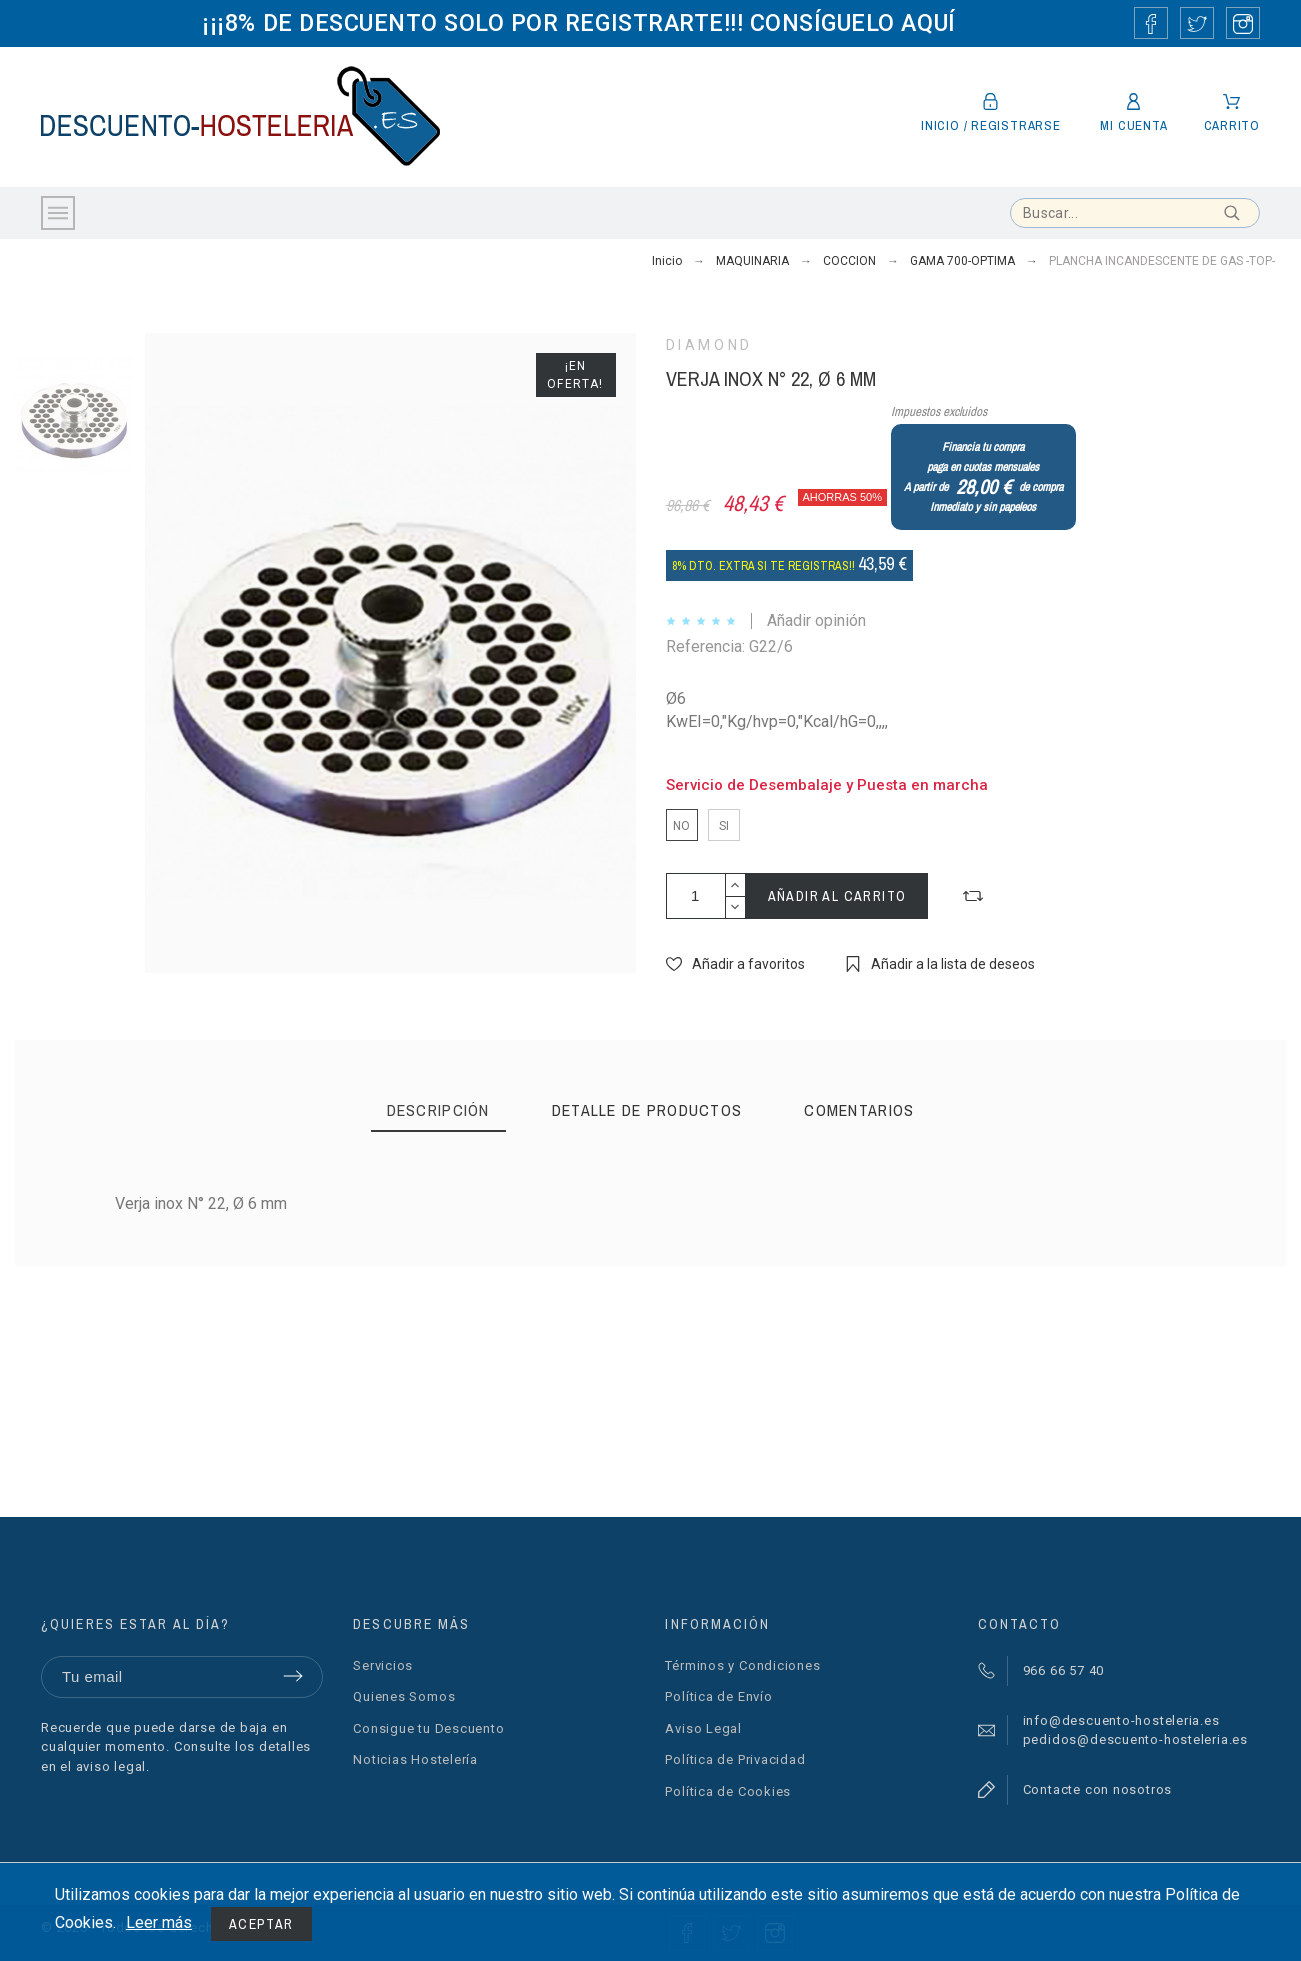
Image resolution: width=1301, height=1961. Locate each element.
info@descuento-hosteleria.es (1121, 1720)
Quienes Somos (404, 1696)
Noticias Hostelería (415, 1759)
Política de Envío (718, 1696)
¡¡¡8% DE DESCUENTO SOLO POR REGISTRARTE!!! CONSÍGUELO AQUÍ (578, 23)
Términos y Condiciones (742, 1665)
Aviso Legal (703, 1728)
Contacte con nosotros (1097, 1789)
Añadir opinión (816, 620)
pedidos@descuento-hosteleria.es (1135, 1739)
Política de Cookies (728, 1791)
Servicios (383, 1665)
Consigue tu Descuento (428, 1728)
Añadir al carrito (837, 896)
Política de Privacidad (735, 1759)
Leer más (159, 1922)
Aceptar (261, 1924)
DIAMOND (709, 345)
